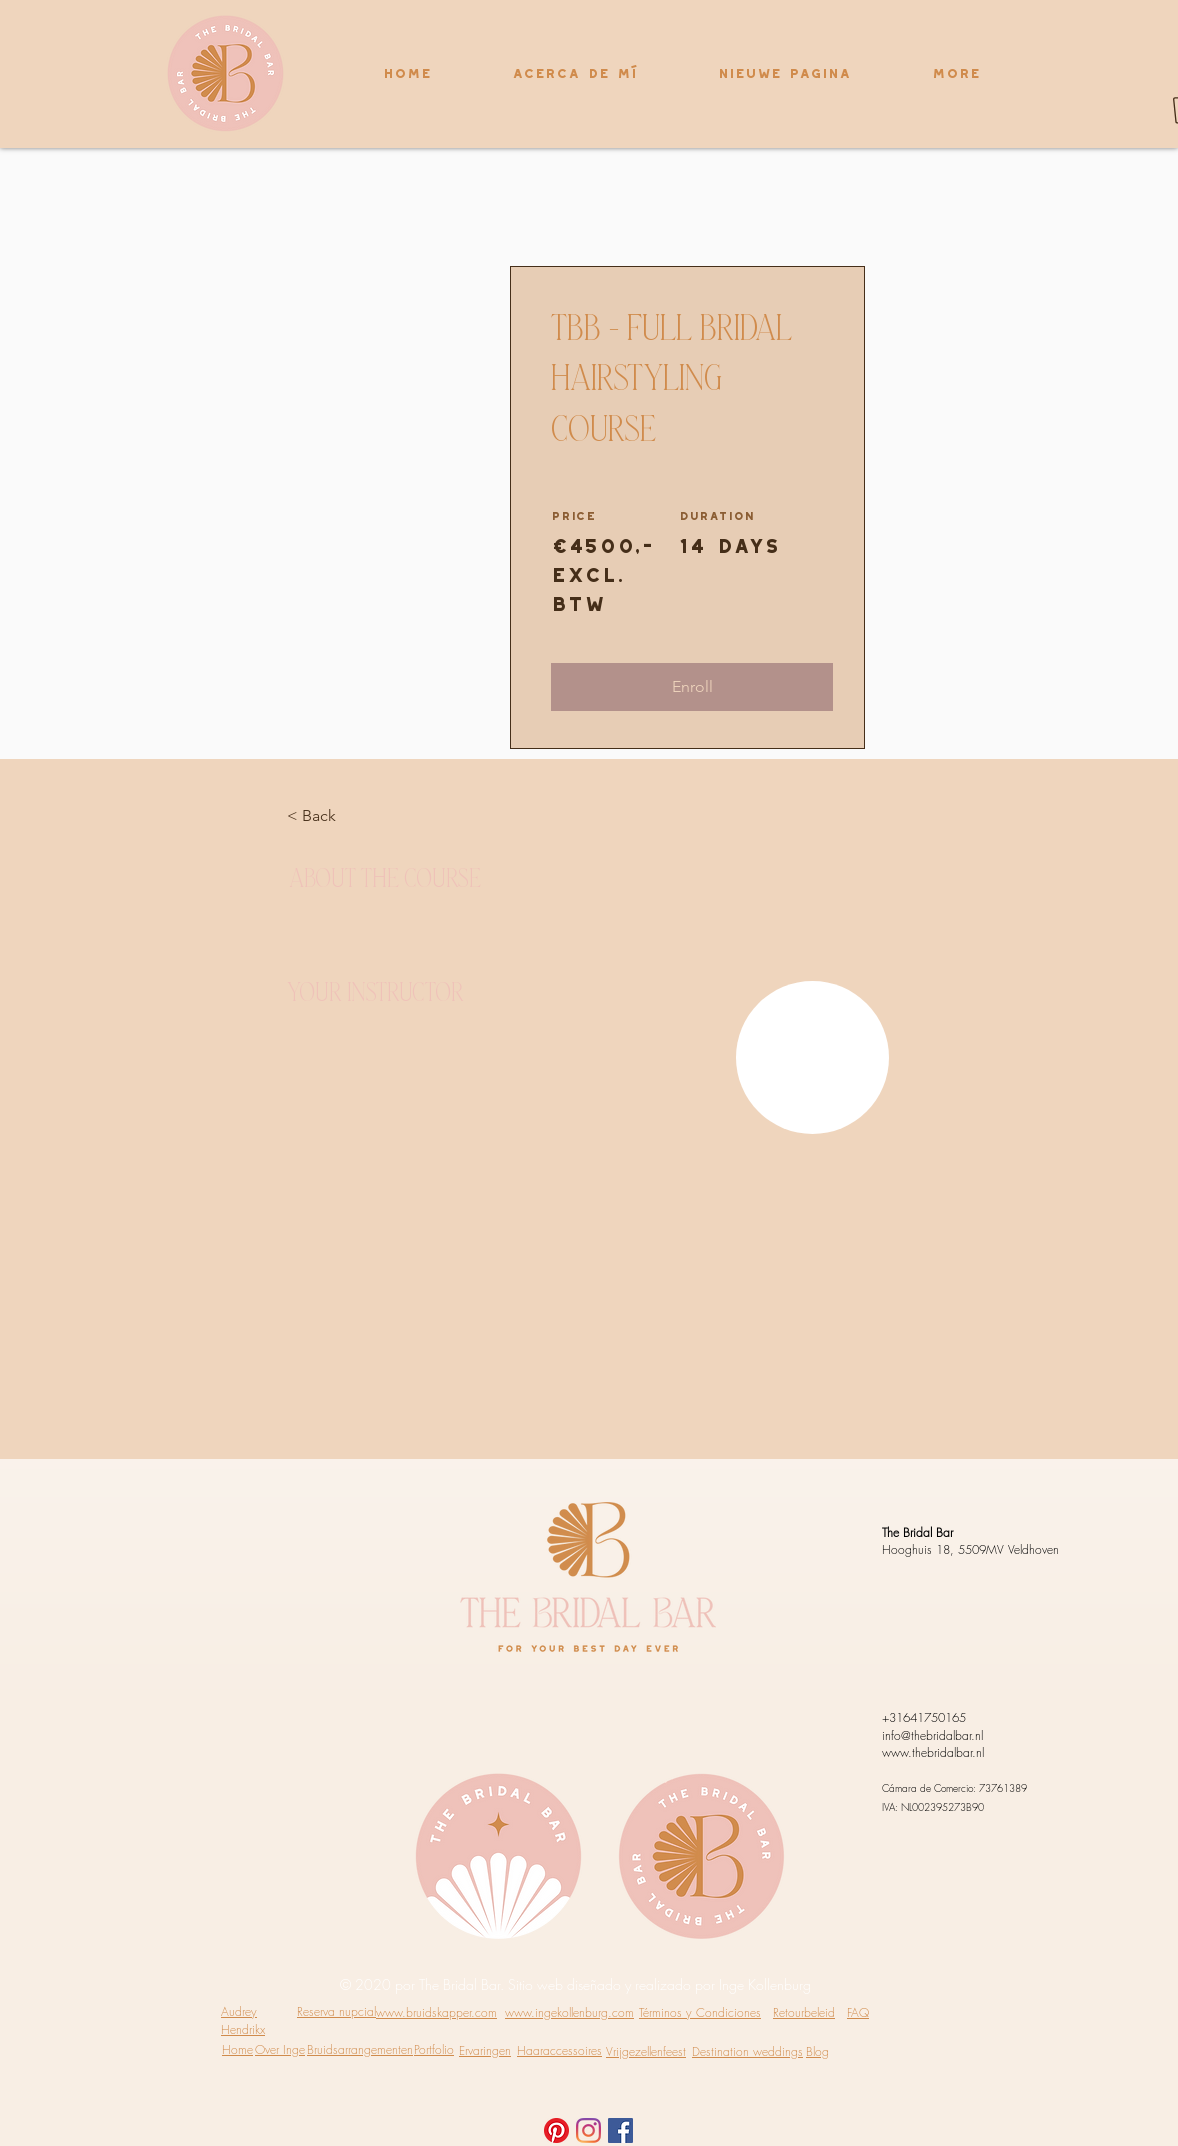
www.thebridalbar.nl (933, 1752)
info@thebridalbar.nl (932, 1735)
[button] (692, 687)
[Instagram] (588, 2130)
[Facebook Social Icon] (620, 2130)
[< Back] (342, 816)
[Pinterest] (556, 2130)
